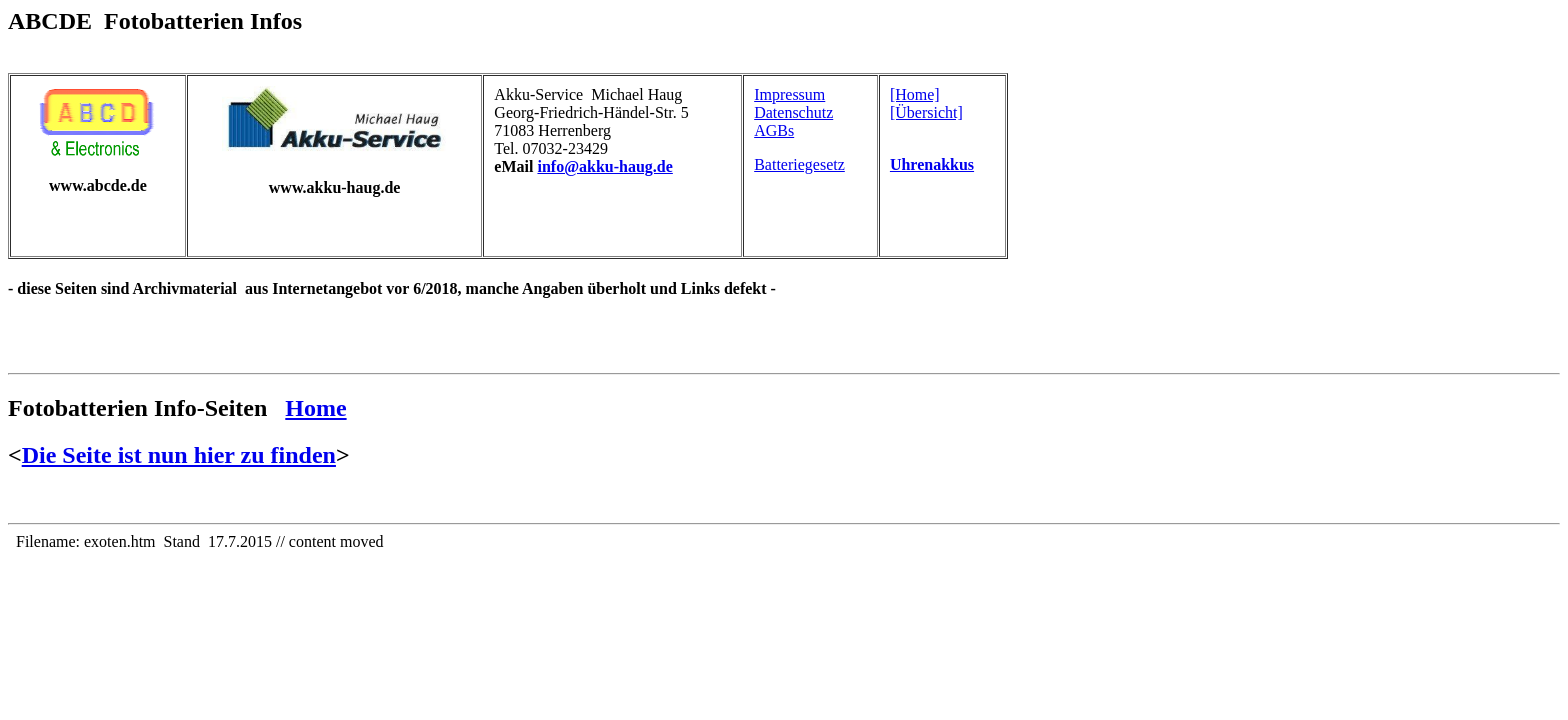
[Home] (915, 94)
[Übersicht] (926, 112)
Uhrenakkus (932, 164)
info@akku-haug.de (604, 166)
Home (315, 408)
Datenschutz (793, 112)
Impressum (789, 94)
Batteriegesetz (799, 164)
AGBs (774, 130)
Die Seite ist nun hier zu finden (179, 455)
